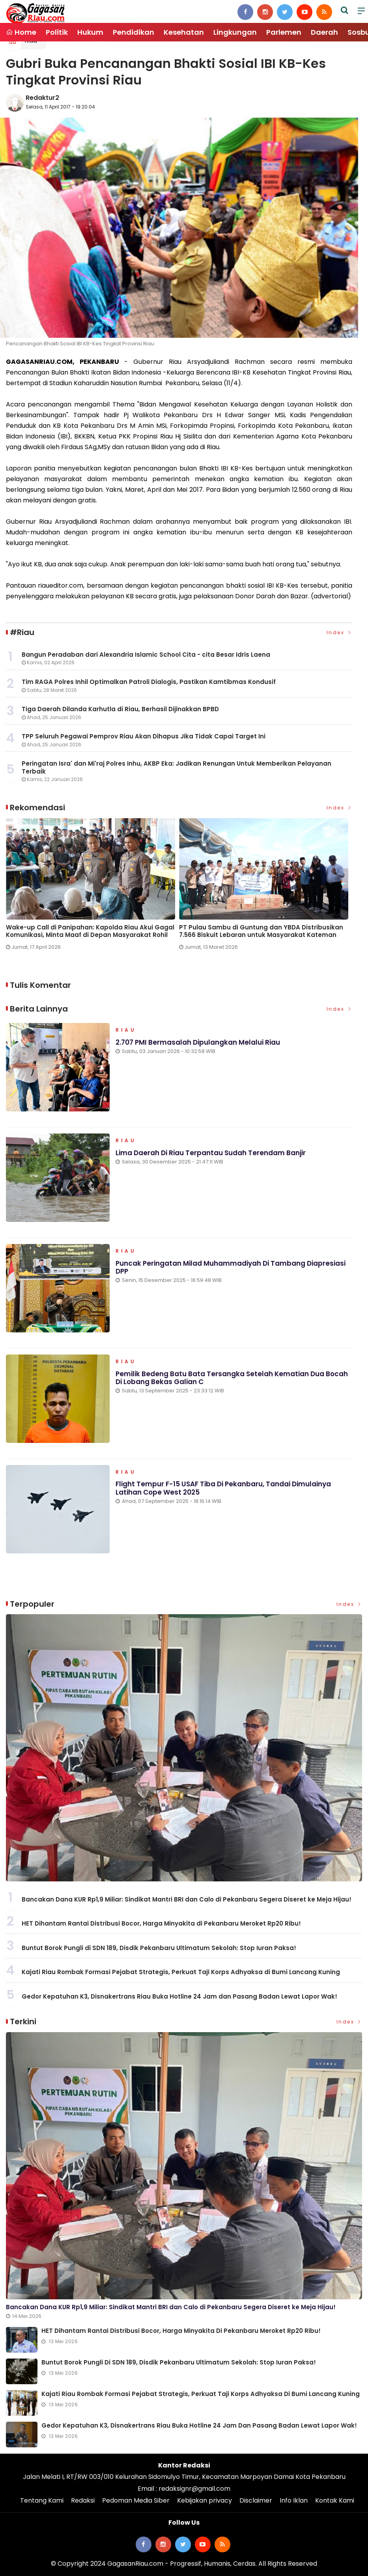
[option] (92, 887)
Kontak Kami (334, 2500)
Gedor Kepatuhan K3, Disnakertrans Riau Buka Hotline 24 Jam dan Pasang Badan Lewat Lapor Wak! (179, 1996)
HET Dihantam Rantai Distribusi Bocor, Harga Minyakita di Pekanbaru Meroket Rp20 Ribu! (161, 1923)
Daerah (324, 32)
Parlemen (283, 32)
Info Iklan (294, 2500)
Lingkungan (235, 32)
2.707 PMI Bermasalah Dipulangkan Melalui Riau (198, 1042)
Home (21, 32)
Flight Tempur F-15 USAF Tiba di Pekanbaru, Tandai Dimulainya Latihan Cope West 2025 (223, 1488)
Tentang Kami (42, 2500)
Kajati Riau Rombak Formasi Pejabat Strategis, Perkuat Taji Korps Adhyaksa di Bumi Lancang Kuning (181, 1972)
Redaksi (83, 2500)
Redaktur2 (42, 97)
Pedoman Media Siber (136, 2500)
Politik (57, 32)
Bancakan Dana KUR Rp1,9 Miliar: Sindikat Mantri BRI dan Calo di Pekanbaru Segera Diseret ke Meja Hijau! (186, 1899)
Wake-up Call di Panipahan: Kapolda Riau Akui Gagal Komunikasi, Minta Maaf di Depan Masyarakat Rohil (90, 931)
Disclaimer (255, 2500)
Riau (126, 1030)
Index (340, 632)
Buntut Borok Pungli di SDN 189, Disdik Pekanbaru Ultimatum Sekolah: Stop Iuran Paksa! (159, 1948)
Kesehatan (184, 32)
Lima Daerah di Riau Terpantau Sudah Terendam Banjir (211, 1153)
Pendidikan (133, 32)
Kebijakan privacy (204, 2500)
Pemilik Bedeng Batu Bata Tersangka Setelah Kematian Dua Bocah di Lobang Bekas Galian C (232, 1377)
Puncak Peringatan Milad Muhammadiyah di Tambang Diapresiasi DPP (231, 1267)
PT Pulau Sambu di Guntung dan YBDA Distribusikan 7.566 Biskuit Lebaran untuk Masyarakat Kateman (261, 931)
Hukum (90, 32)
